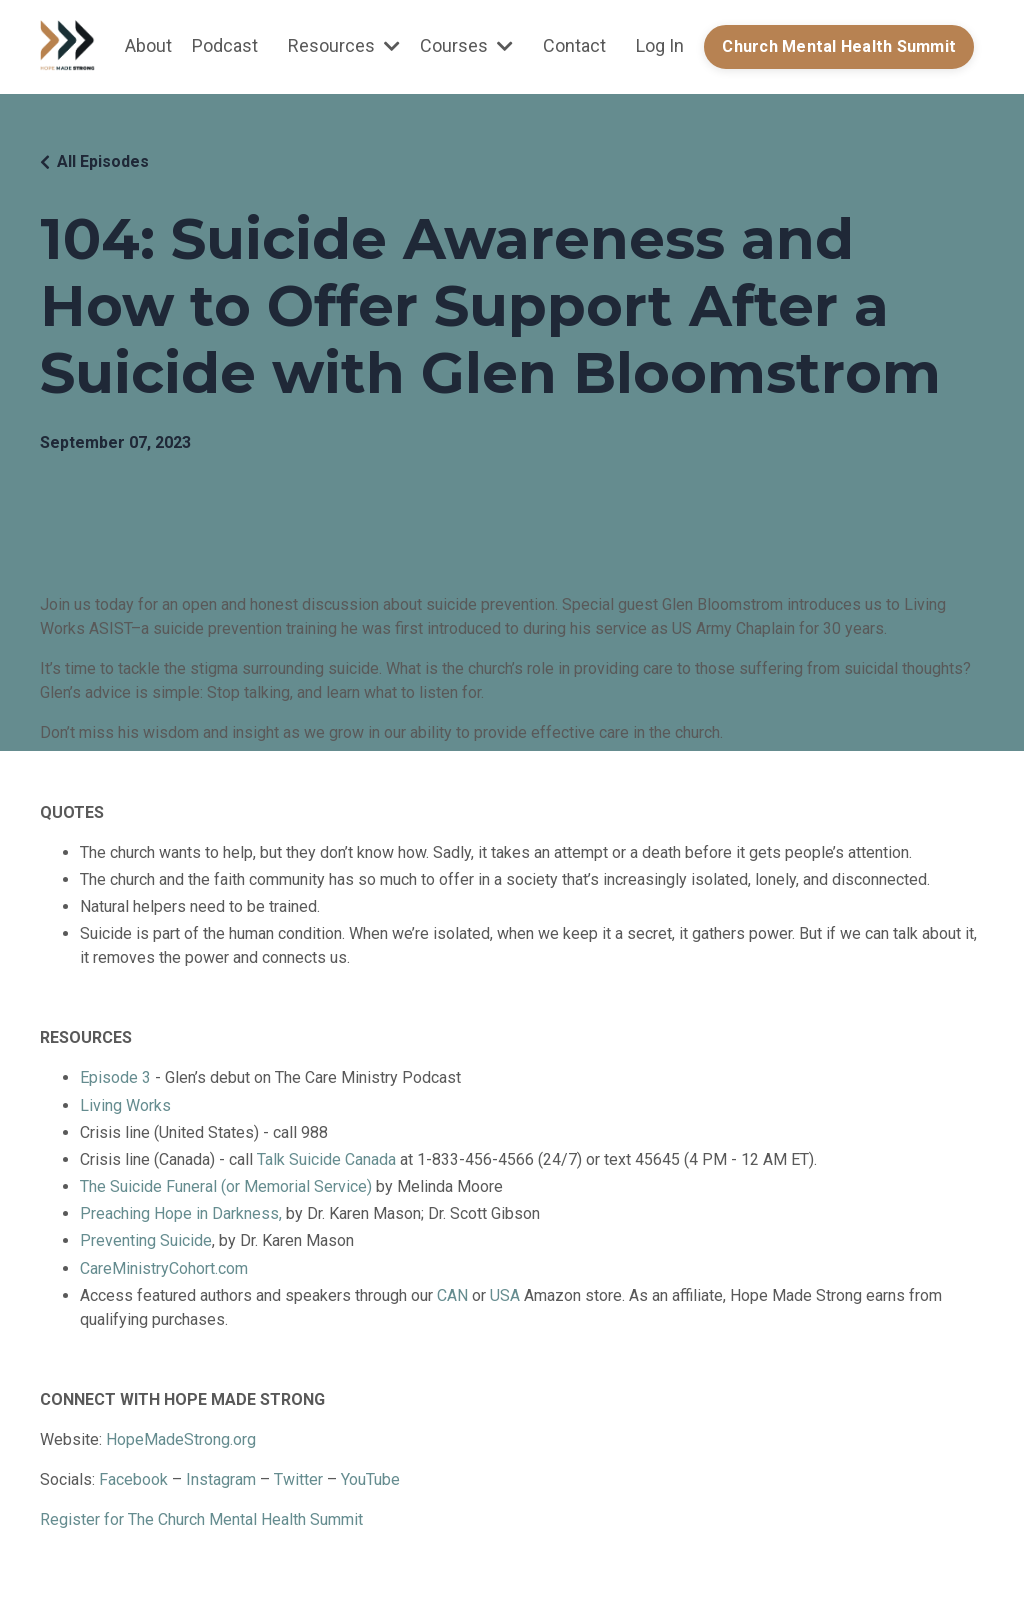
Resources (344, 45)
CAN (454, 1295)
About (148, 45)
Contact (574, 45)
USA (505, 1295)
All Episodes (103, 161)
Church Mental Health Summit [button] (839, 46)
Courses (466, 45)
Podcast (225, 45)
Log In (660, 45)
